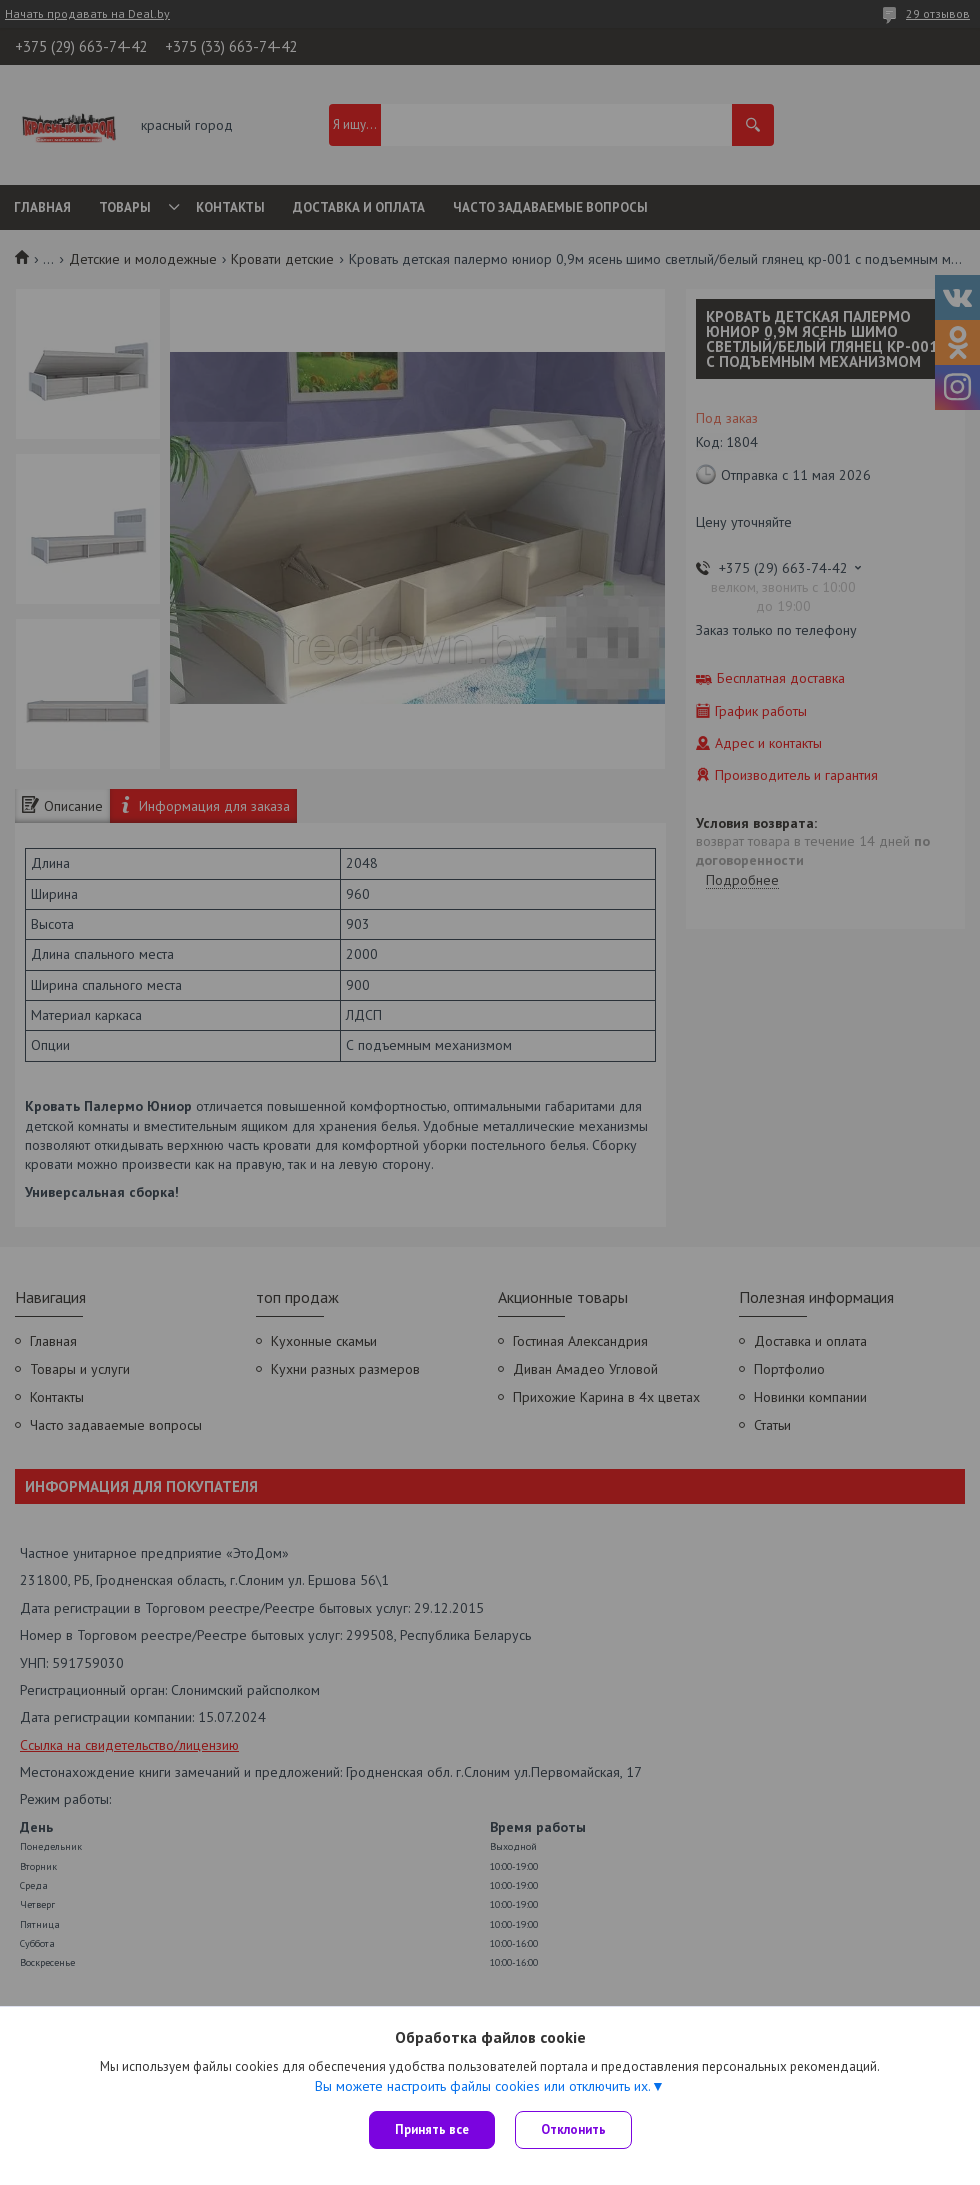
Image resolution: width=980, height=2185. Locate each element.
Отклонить (573, 2129)
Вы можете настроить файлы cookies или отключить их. (483, 2086)
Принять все (432, 2129)
